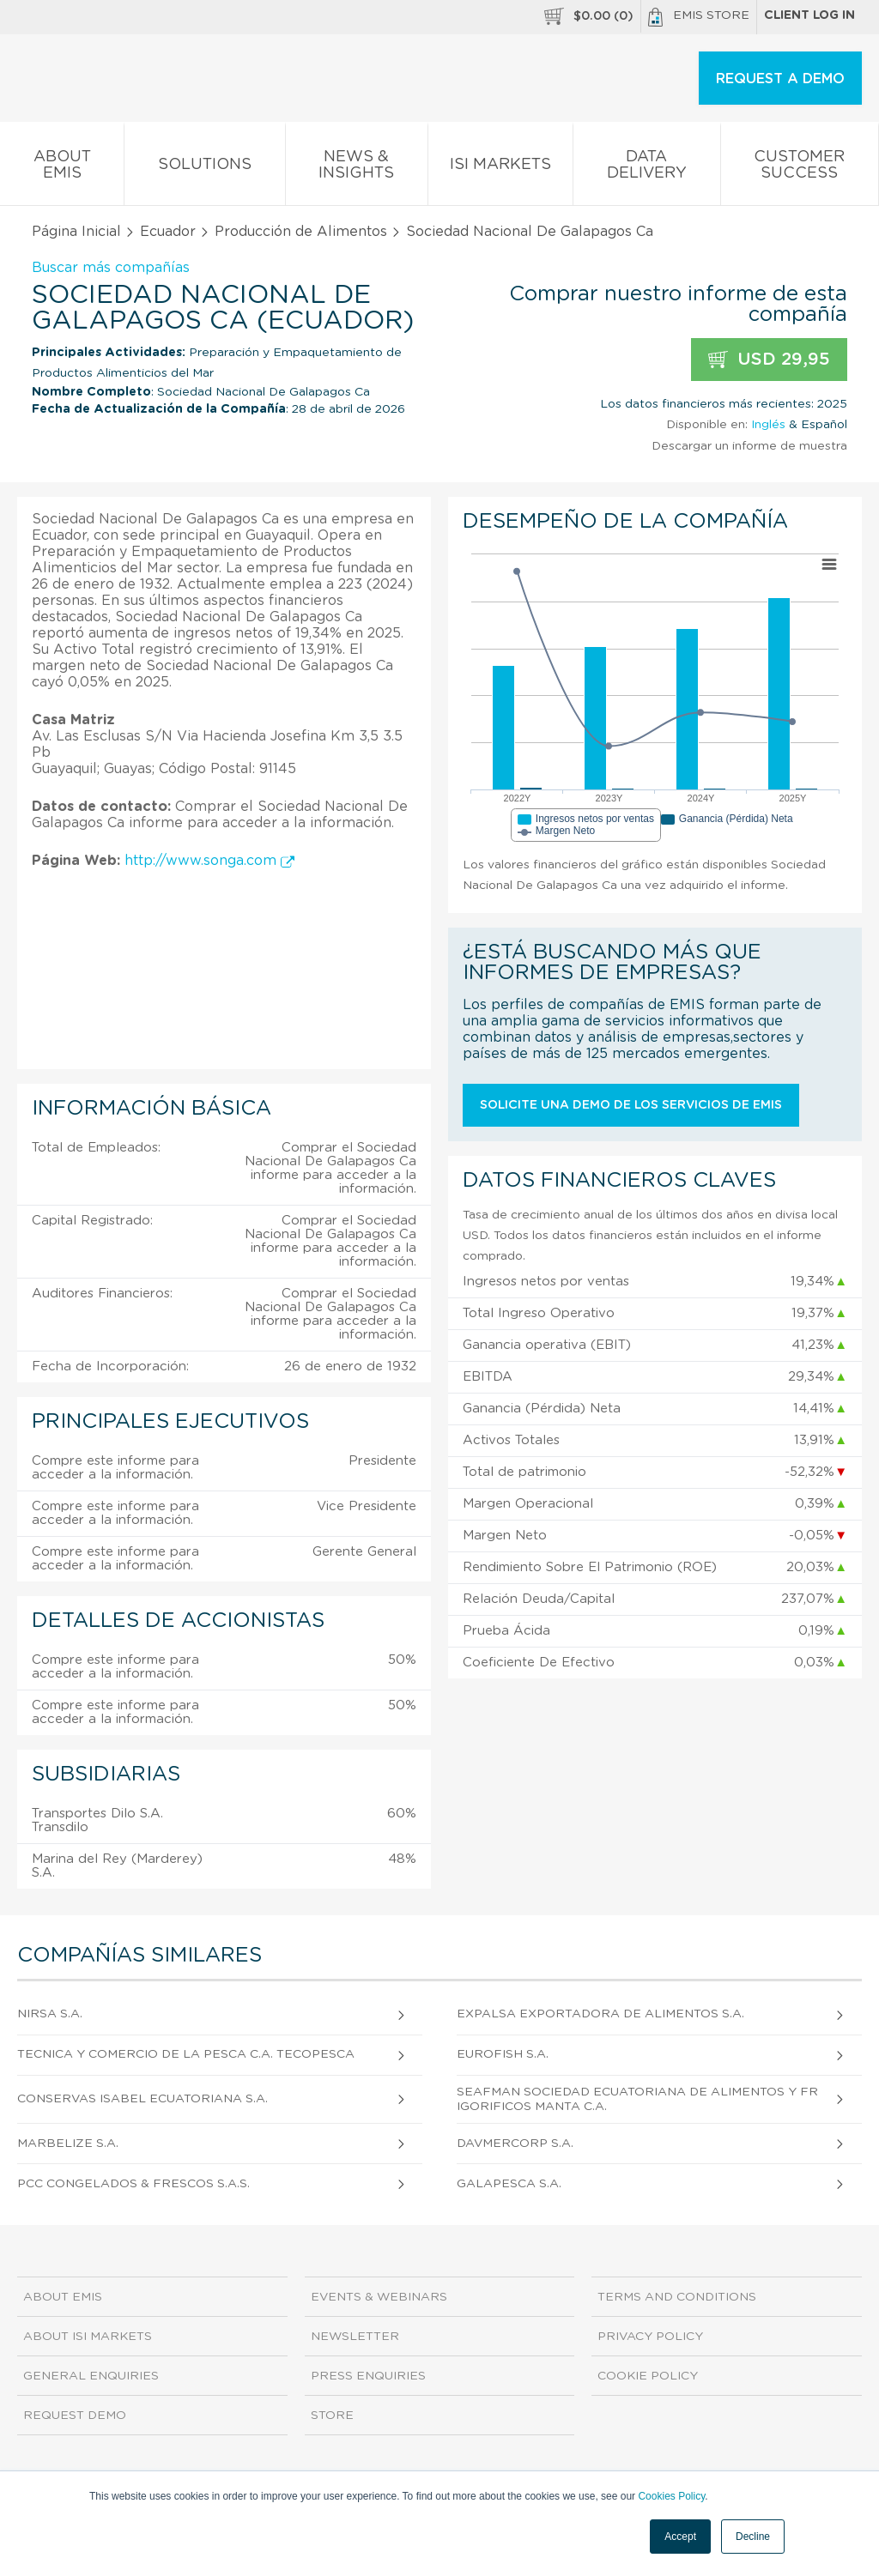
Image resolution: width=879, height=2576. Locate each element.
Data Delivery (646, 168)
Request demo (74, 2416)
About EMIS (61, 168)
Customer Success (799, 168)
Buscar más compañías (111, 268)
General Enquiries (91, 2376)
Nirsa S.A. (49, 2014)
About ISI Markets (87, 2337)
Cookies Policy (671, 2496)
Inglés (768, 425)
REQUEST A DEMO (780, 79)
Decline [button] (753, 2537)
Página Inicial (76, 232)
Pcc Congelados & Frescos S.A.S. (133, 2184)
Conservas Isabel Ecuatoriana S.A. (142, 2099)
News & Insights (356, 168)
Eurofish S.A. (503, 2054)
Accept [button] (680, 2537)
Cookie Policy (647, 2376)
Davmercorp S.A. (515, 2144)
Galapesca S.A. (509, 2184)
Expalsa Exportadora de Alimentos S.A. (600, 2014)
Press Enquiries (368, 2376)
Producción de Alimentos (301, 232)
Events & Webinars (379, 2297)
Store (332, 2416)
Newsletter (355, 2337)
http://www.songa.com (209, 861)
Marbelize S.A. (67, 2144)
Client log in (809, 15)
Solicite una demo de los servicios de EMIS (631, 1105)
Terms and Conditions (676, 2297)
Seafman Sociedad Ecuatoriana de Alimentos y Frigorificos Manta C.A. (637, 2099)
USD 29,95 (769, 360)
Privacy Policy (650, 2337)
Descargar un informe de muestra (749, 446)
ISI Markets (500, 167)
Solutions (204, 167)
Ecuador (168, 232)
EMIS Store (698, 17)
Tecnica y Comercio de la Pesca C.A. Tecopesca (186, 2054)
